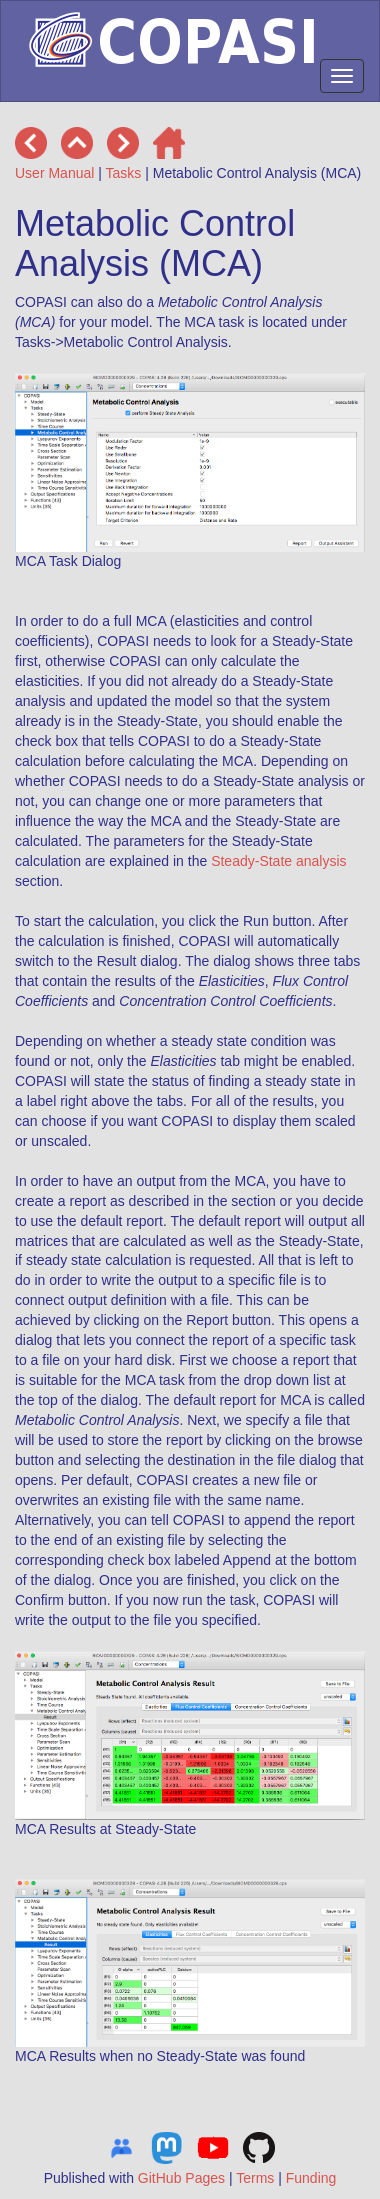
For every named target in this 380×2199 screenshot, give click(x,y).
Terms (255, 2178)
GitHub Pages (181, 2178)
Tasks (124, 173)
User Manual (54, 173)
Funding (311, 2178)
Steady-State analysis (278, 861)
